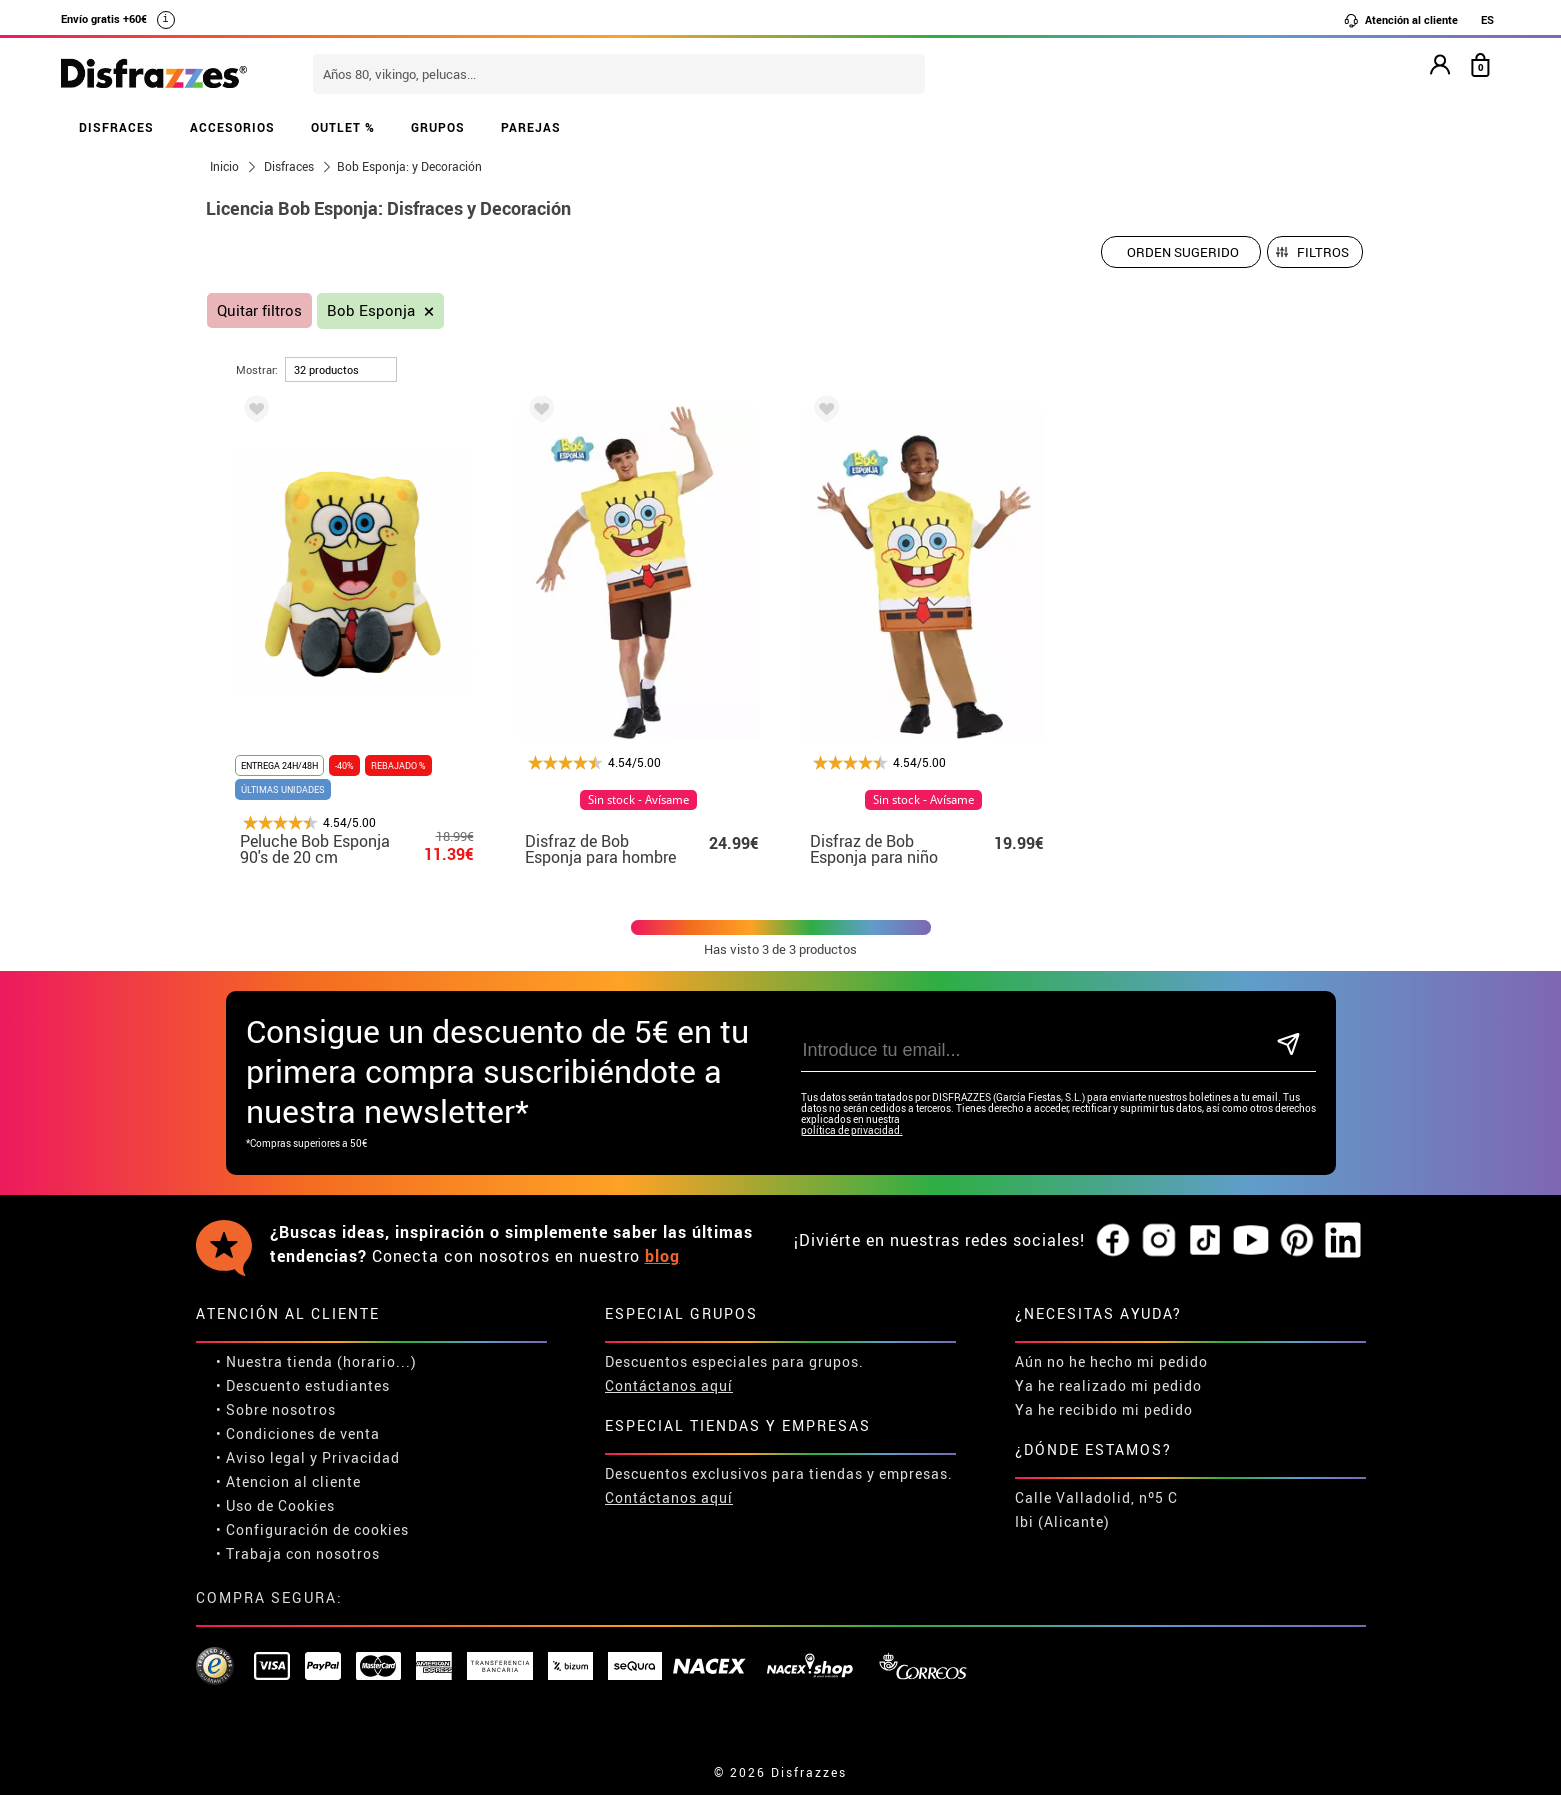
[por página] (341, 369)
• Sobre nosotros (276, 1409)
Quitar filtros (259, 310)
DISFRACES (116, 127)
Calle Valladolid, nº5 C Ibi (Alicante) (1096, 1509)
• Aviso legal (261, 1457)
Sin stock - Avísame (638, 800)
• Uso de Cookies (275, 1505)
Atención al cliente (1400, 20)
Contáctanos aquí (669, 1385)
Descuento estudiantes (308, 1385)
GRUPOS (438, 127)
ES (1487, 19)
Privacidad (361, 1457)
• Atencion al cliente (288, 1481)
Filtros (1323, 252)
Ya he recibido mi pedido (1104, 1409)
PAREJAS (531, 127)
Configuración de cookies (317, 1529)
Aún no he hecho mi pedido (1111, 1361)
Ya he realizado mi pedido (1108, 1385)
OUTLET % (343, 127)
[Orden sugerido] (1181, 252)
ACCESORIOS (232, 127)
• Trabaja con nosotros (298, 1553)
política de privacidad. (852, 1130)
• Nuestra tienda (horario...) (316, 1361)
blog (662, 1256)
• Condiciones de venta (298, 1433)
